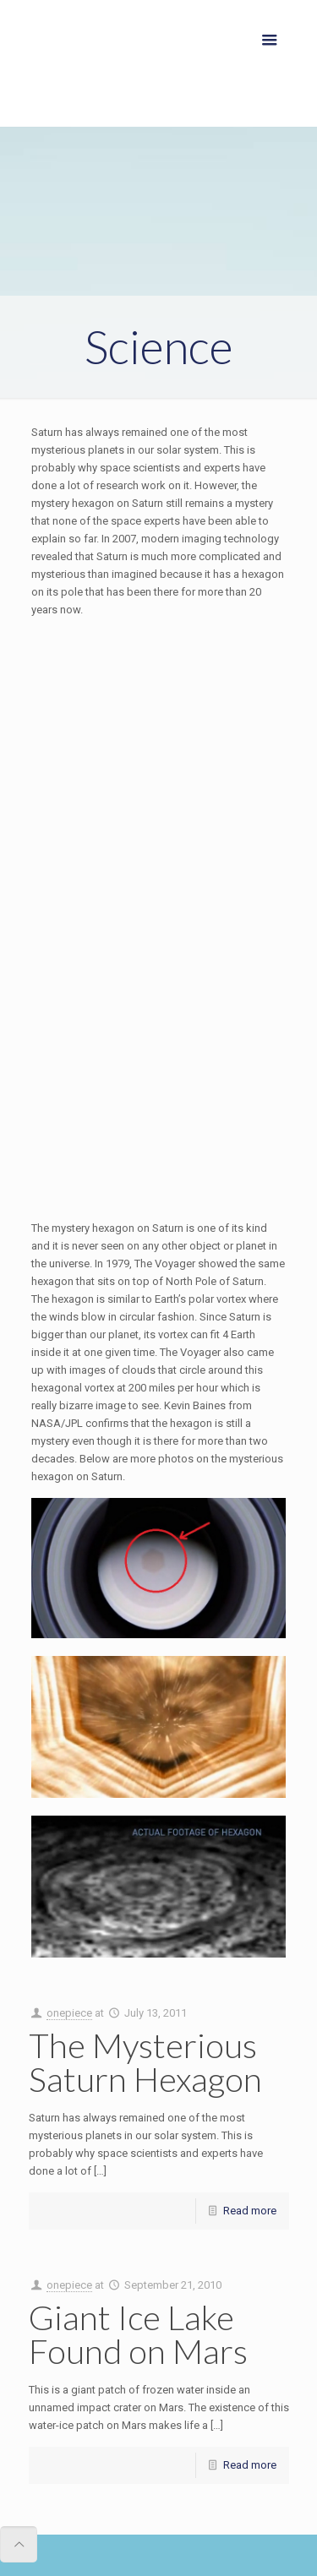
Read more (249, 2210)
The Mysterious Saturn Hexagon (145, 2062)
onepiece (69, 2013)
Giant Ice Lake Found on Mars (138, 2334)
